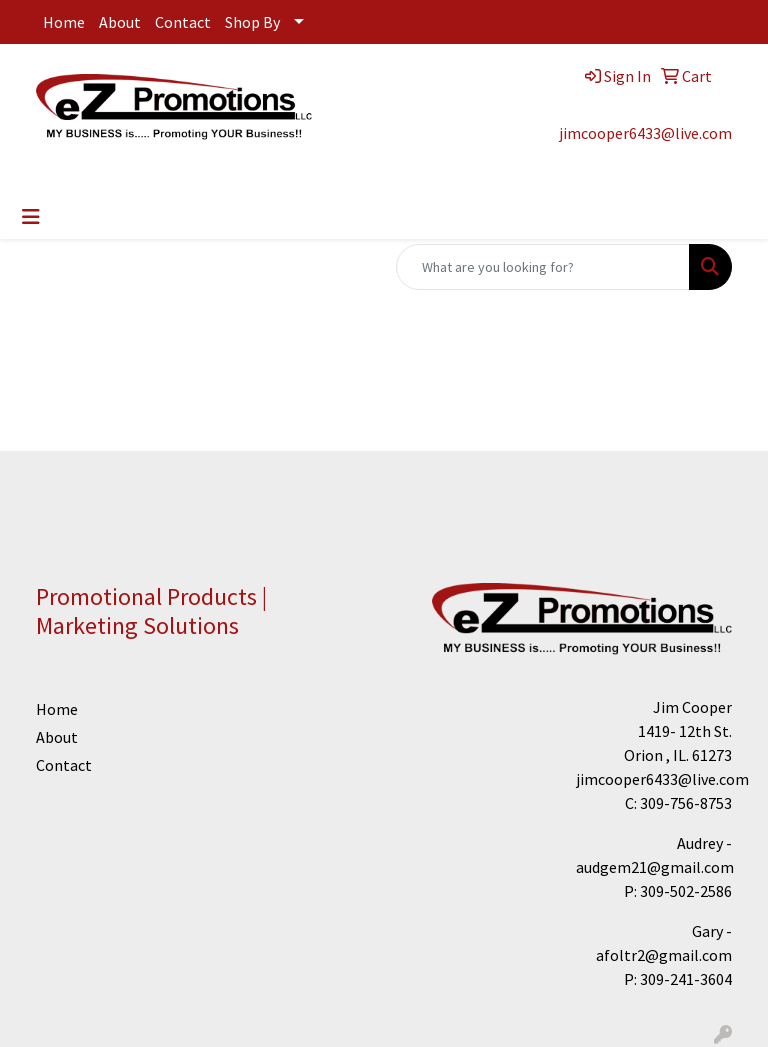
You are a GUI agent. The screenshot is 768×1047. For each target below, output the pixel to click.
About (120, 22)
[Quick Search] (543, 267)
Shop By (252, 22)
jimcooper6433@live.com (645, 133)
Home (64, 22)
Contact (183, 22)
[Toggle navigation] (31, 217)
